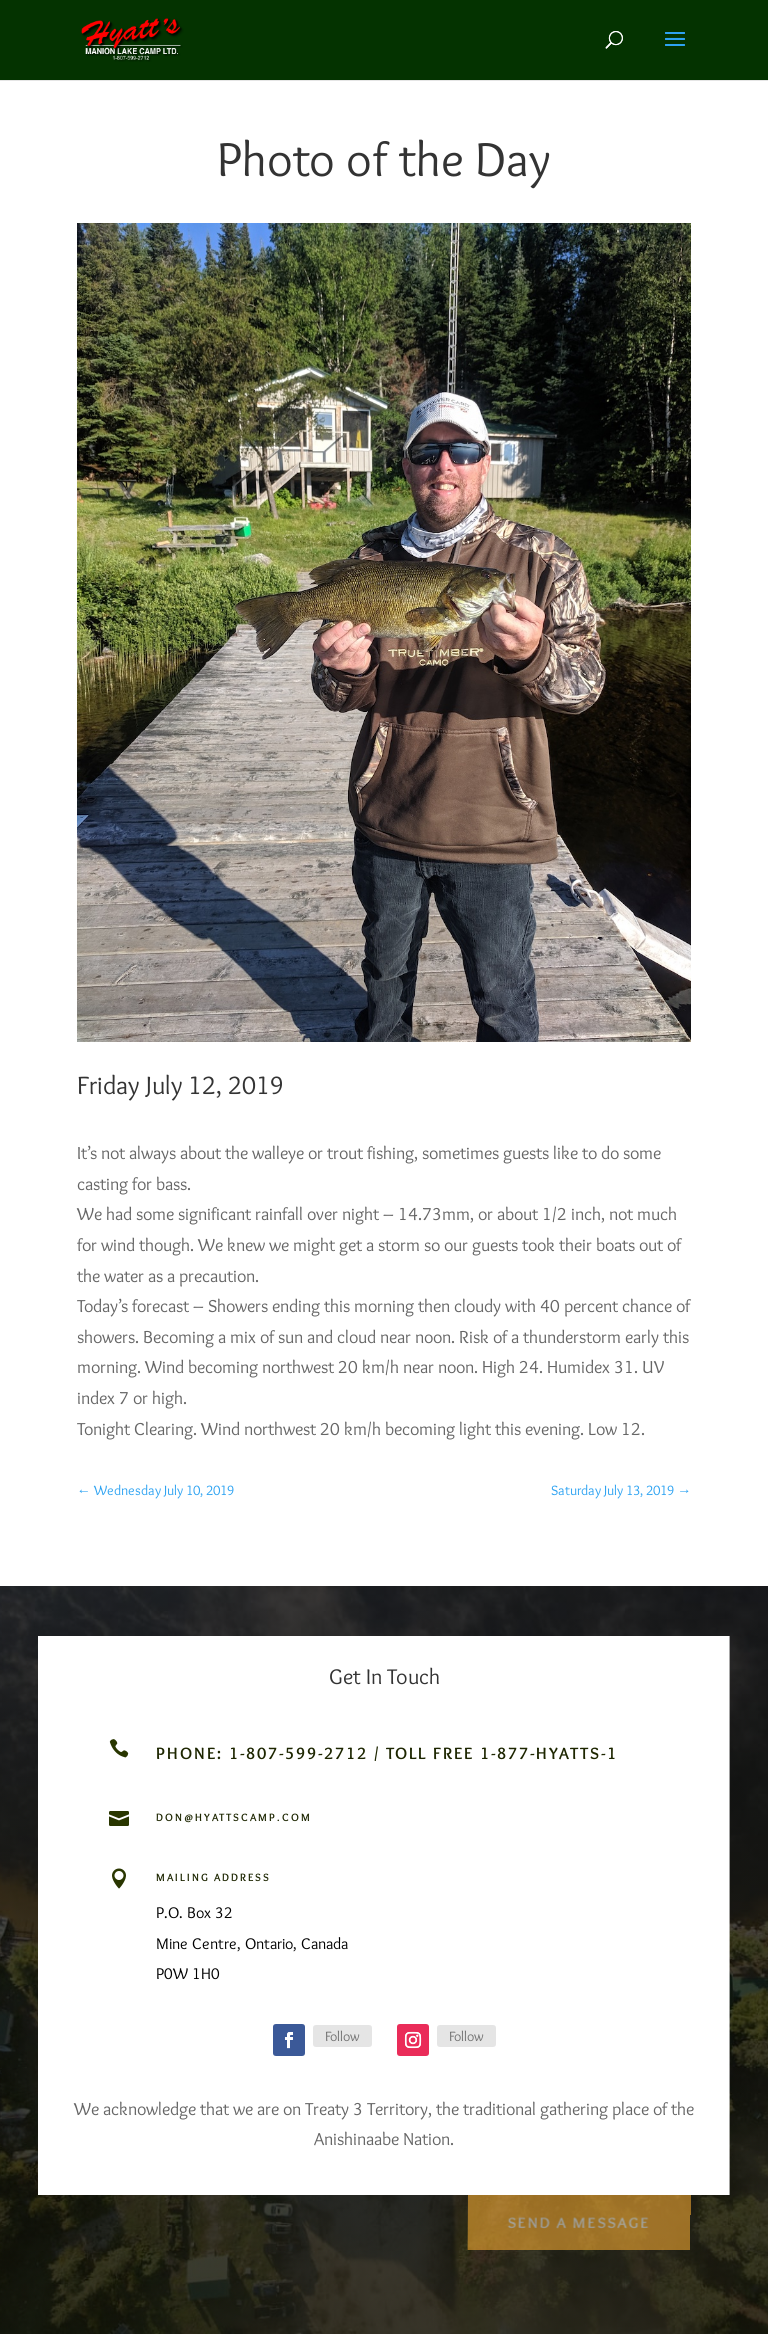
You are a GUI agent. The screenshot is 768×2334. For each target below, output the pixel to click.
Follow (342, 2036)
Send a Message (578, 2217)
